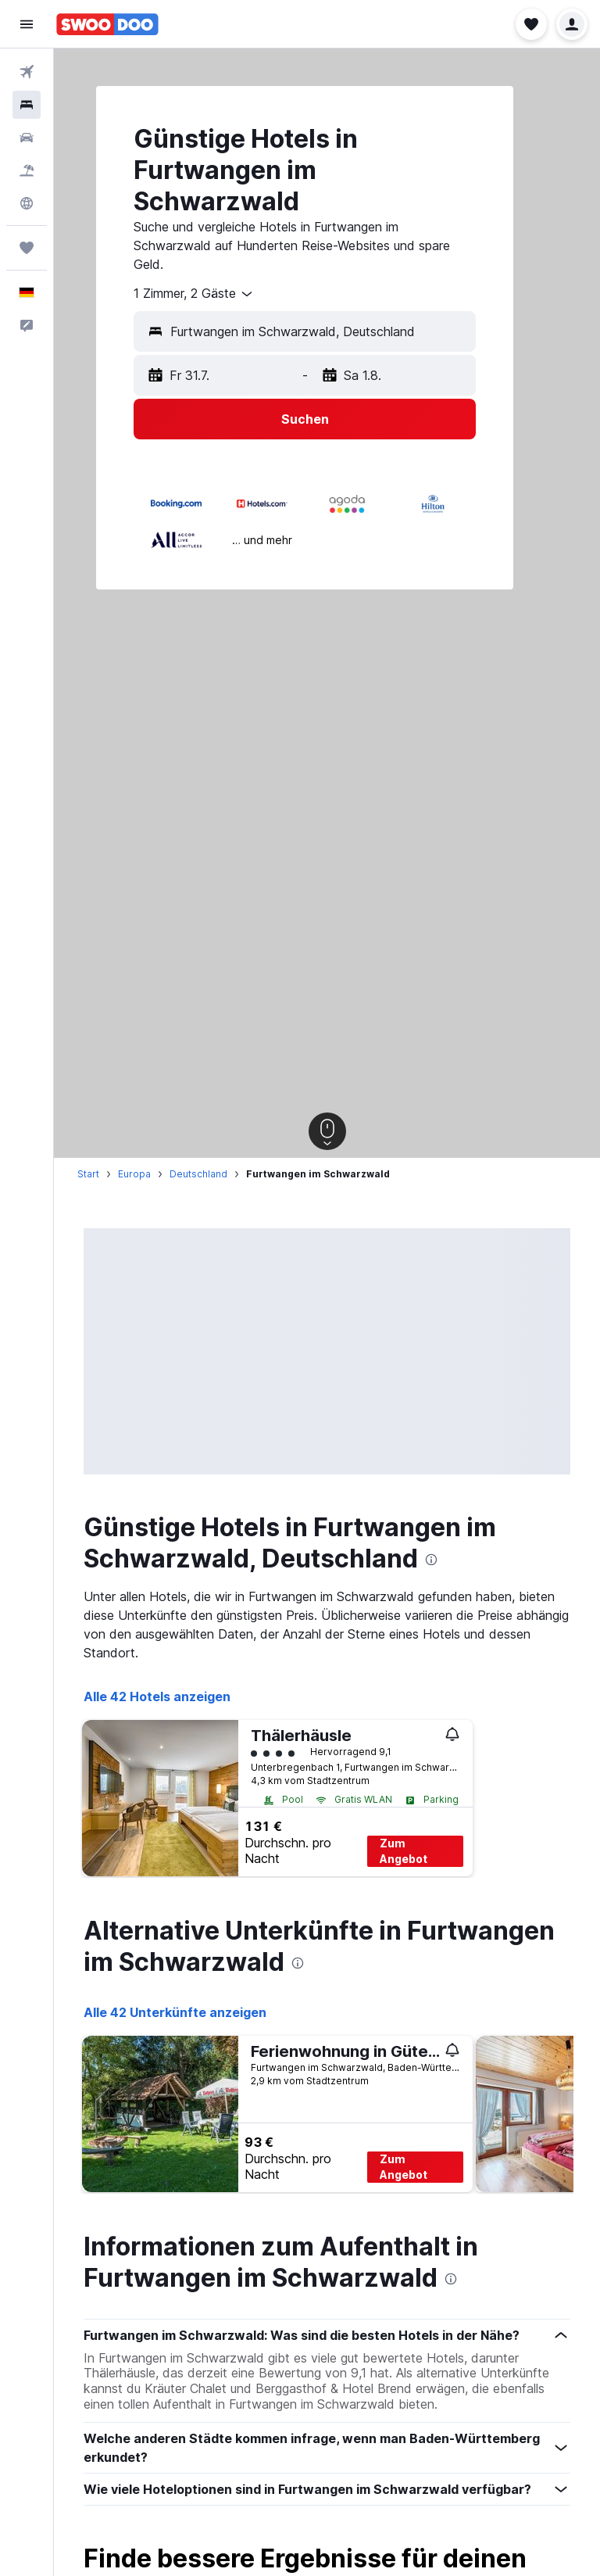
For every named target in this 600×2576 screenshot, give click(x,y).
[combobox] (194, 294)
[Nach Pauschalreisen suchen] (26, 170)
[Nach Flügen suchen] (26, 72)
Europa (134, 1174)
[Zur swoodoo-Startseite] (107, 24)
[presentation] (431, 1560)
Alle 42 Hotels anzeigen (157, 1696)
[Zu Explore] (26, 203)
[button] (26, 24)
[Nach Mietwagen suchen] (26, 137)
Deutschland (198, 1174)
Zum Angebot (403, 1850)
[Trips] (26, 247)
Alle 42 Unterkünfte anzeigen (175, 2012)
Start (88, 1174)
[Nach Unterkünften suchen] (26, 104)
